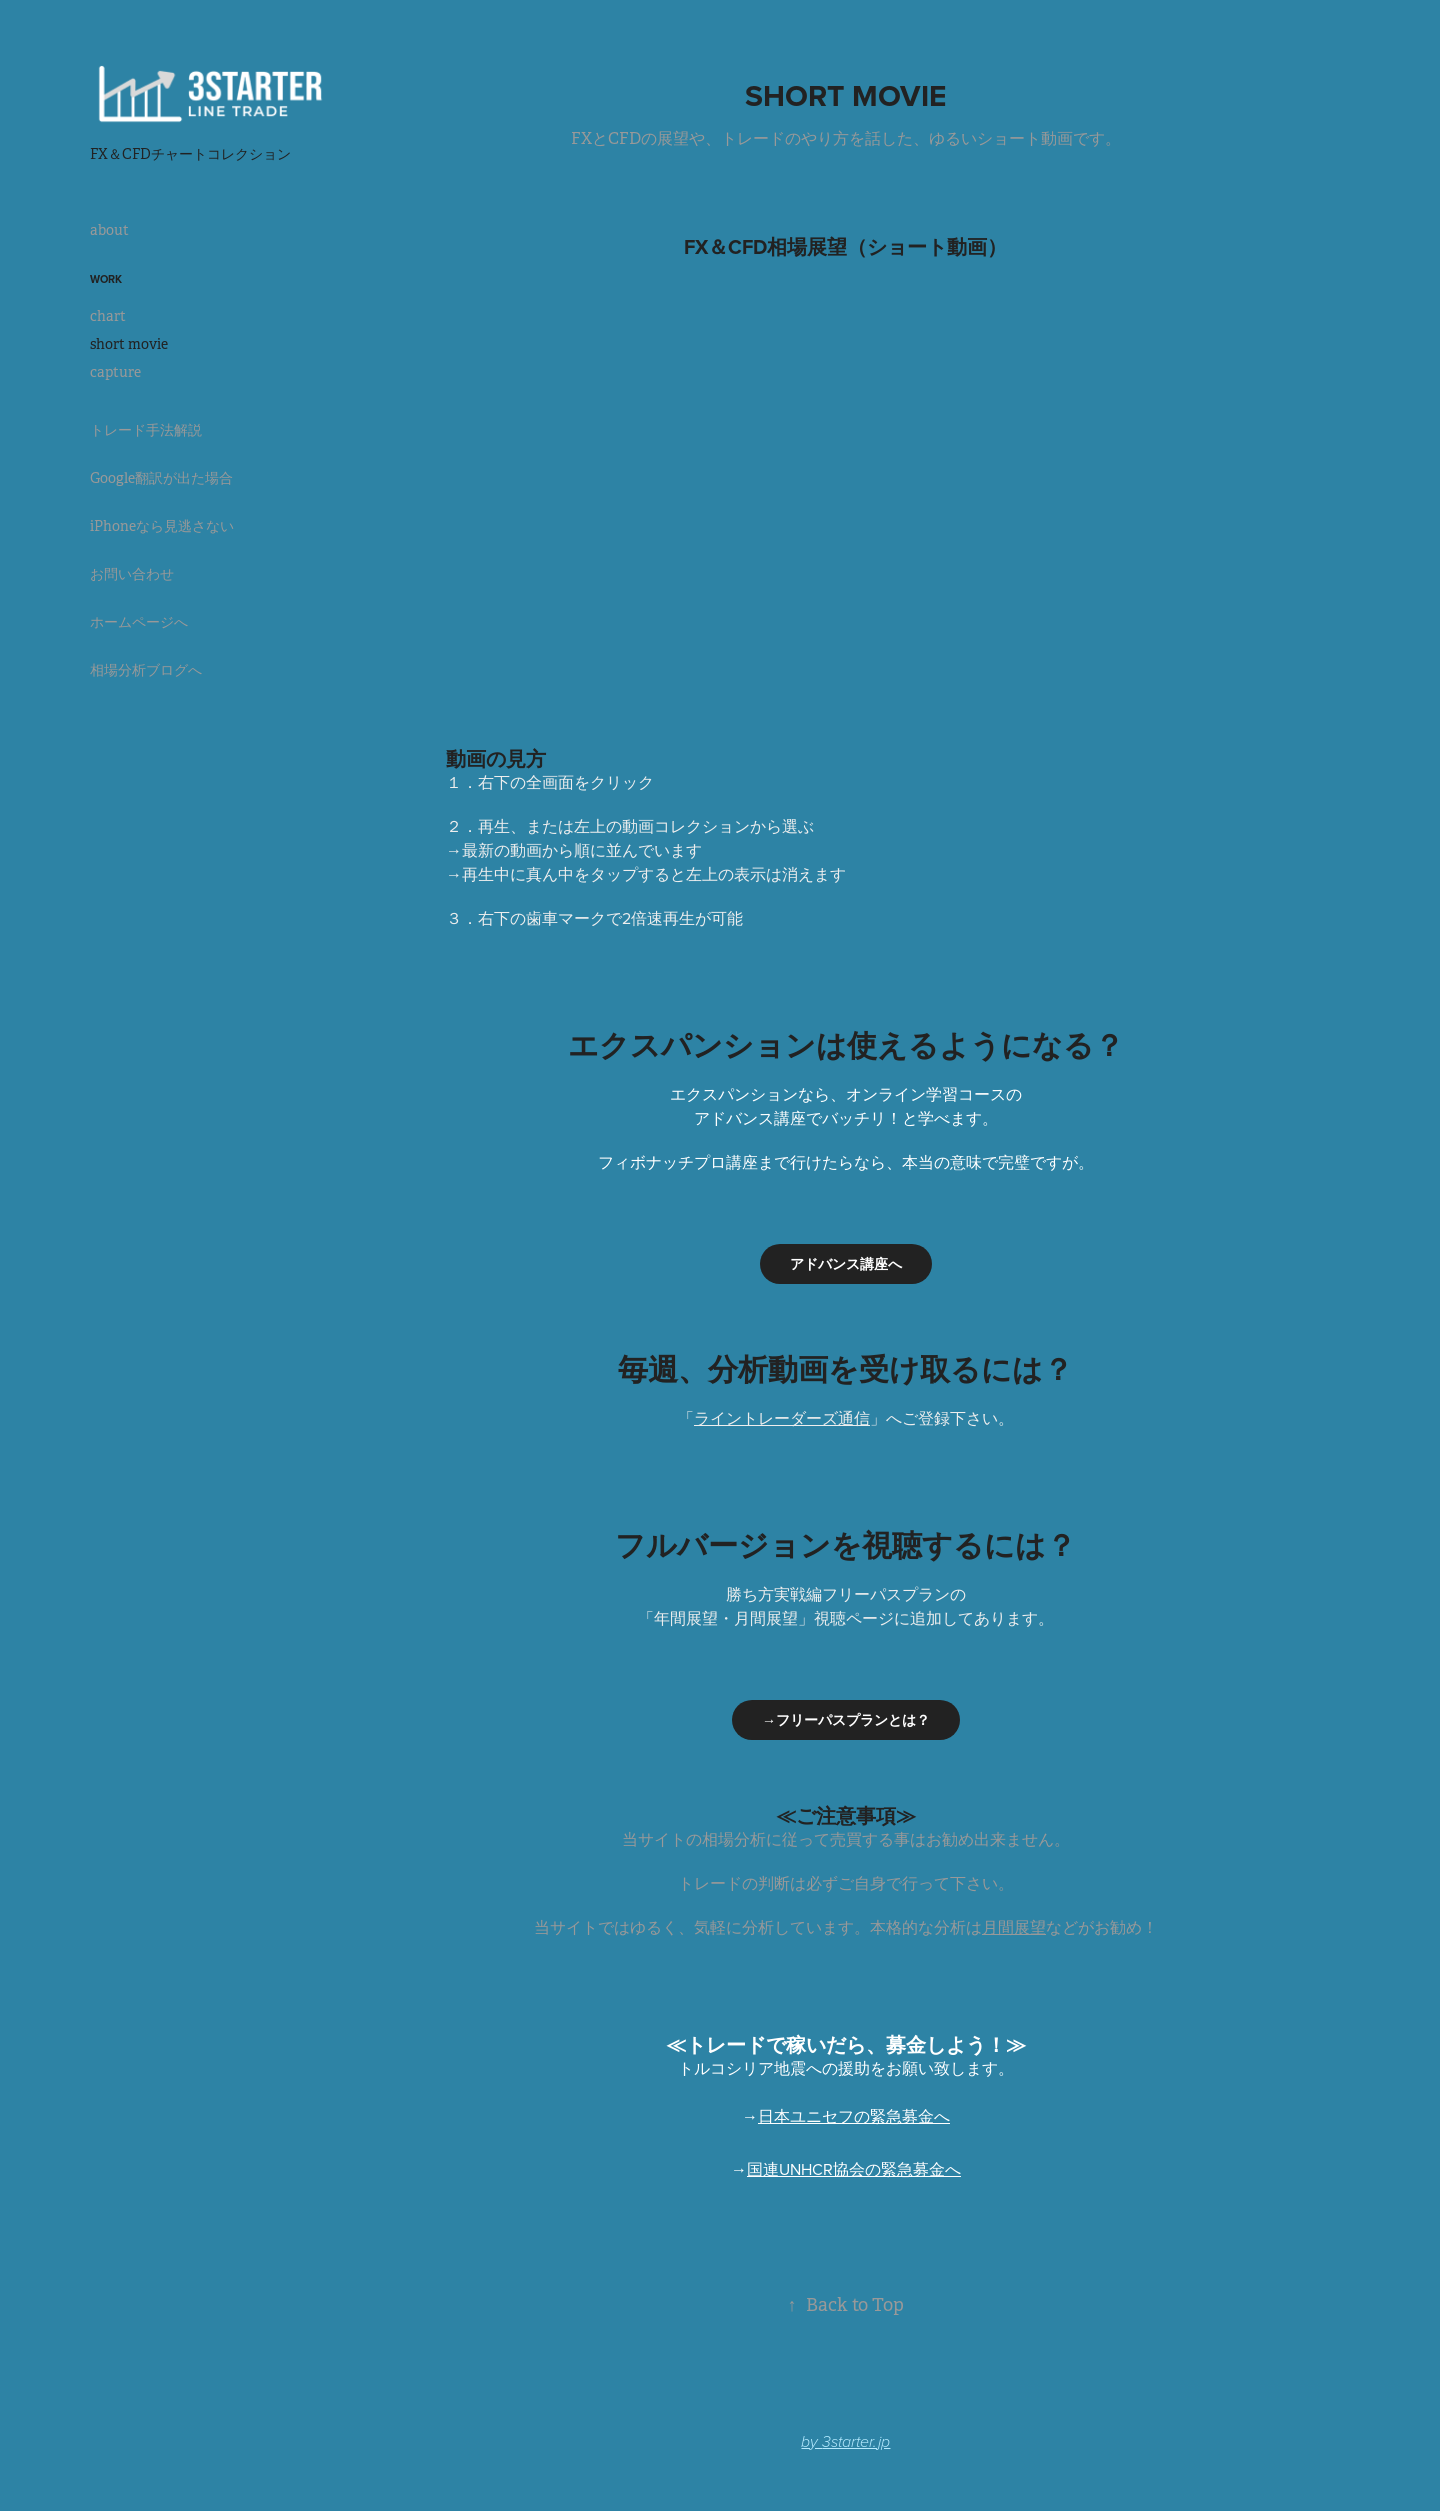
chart (108, 316)
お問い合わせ (132, 574)
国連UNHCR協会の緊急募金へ (854, 2169)
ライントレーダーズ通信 (782, 1418)
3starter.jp (856, 2442)
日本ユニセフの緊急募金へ (854, 2116)
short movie (129, 344)
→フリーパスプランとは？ (846, 1720)
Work (106, 279)
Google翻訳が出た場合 (161, 478)
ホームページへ (139, 622)
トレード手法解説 (146, 430)
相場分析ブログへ (146, 670)
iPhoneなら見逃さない (162, 526)
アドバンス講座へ (846, 1264)
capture (115, 372)
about (109, 230)
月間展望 (1014, 1927)
